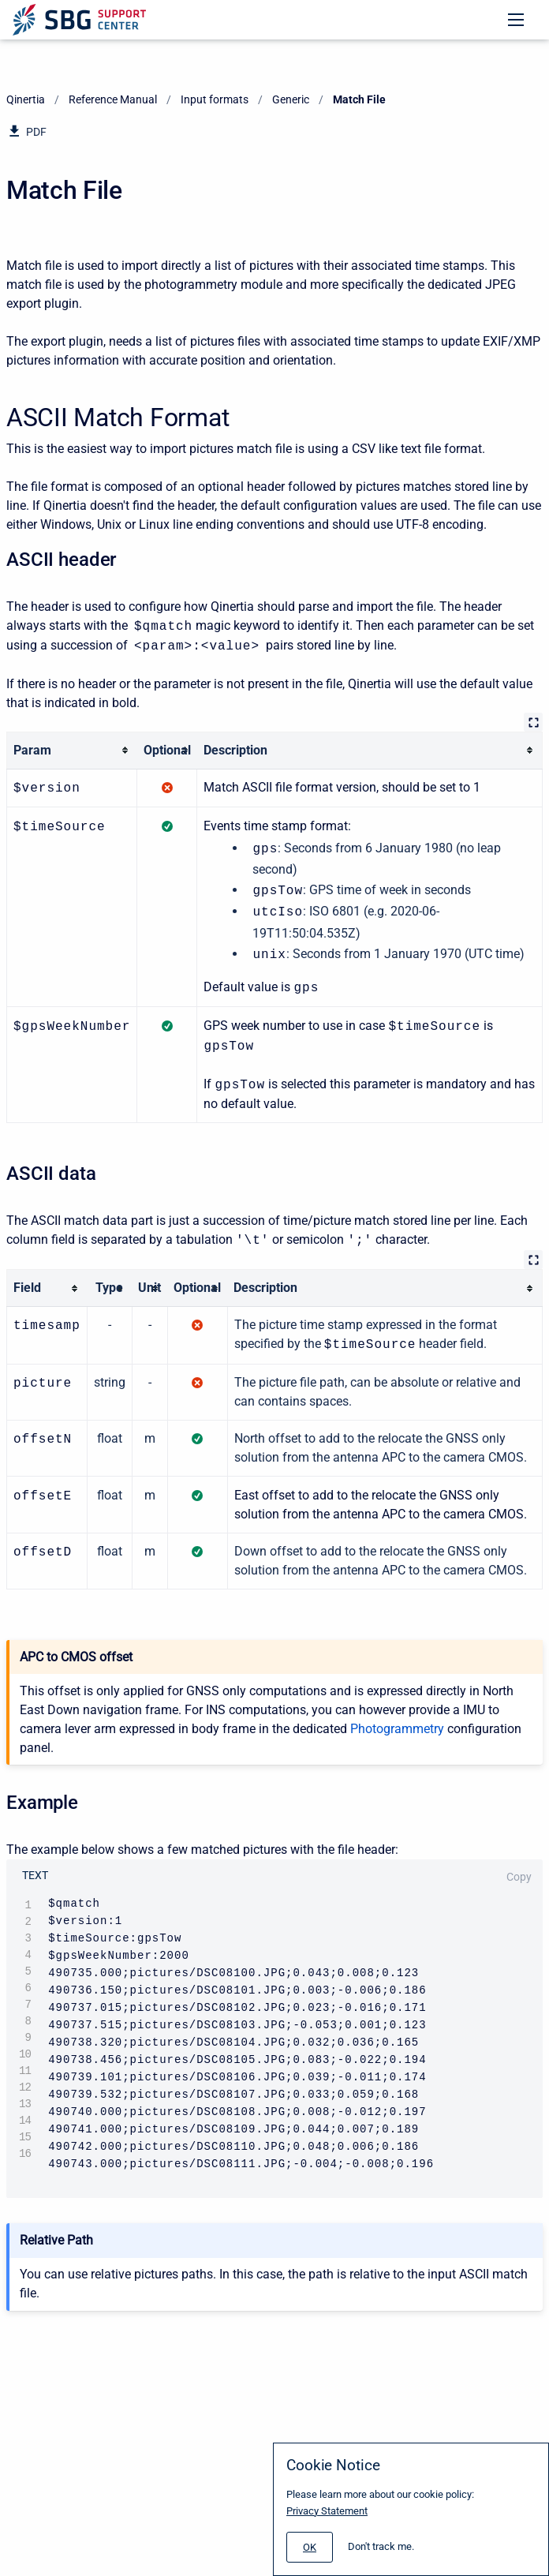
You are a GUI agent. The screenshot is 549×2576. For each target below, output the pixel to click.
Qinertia (25, 99)
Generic (290, 99)
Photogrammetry (397, 1722)
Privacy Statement (327, 2511)
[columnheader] (72, 750)
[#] (309, 2547)
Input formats (214, 99)
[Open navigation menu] (516, 19)
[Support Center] (79, 20)
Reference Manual (113, 99)
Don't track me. (381, 2546)
